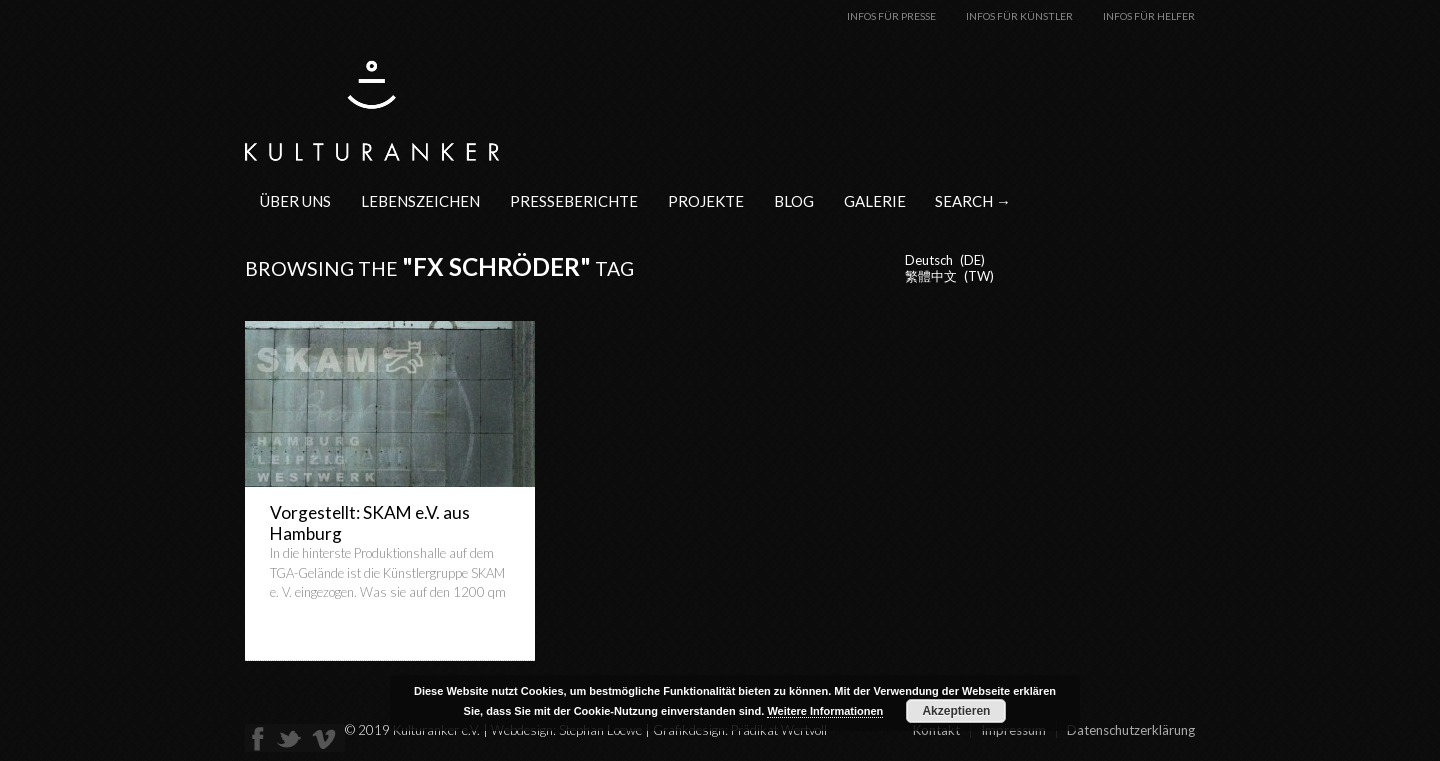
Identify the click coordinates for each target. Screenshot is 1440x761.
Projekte (706, 201)
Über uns (295, 201)
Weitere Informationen (825, 711)
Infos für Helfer (1149, 16)
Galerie (875, 201)
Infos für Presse (891, 16)
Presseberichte (574, 201)
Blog (794, 201)
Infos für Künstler (1019, 16)
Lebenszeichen (420, 201)
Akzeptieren (956, 711)
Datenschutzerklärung (1131, 730)
